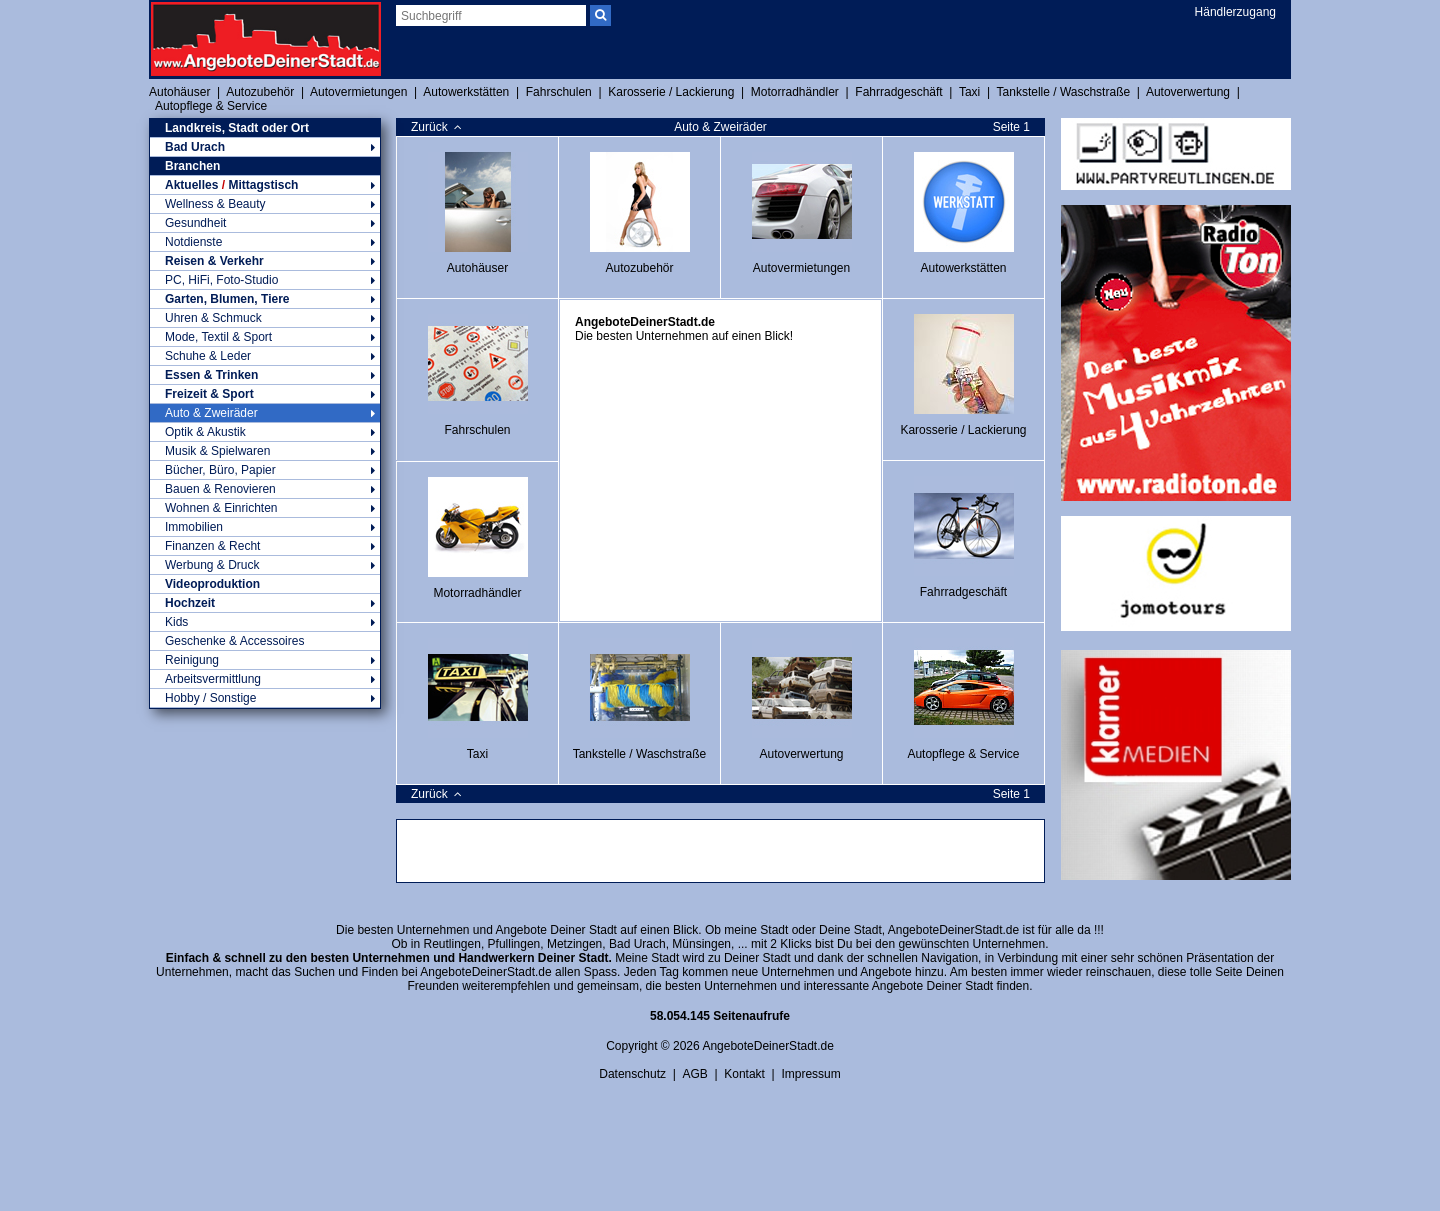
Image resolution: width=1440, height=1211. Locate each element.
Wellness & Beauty (265, 204)
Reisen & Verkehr (265, 261)
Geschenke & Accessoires (234, 641)
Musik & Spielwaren (265, 451)
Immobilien (265, 527)
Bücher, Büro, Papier (265, 470)
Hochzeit (265, 603)
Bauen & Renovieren (265, 489)
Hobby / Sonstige (265, 698)
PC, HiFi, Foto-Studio (265, 280)
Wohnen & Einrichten (265, 508)
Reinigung (265, 660)
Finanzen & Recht (265, 546)
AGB (694, 1074)
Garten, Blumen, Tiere (265, 299)
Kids (265, 622)
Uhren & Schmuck (265, 318)
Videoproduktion (212, 584)
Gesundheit (265, 223)
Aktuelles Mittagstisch (265, 185)
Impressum (810, 1074)
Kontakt (744, 1074)
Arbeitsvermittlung (265, 679)
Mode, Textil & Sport (265, 337)
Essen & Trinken (265, 375)
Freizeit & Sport (265, 394)
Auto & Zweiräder (265, 413)
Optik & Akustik (265, 432)
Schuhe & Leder (265, 356)
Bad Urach (265, 147)
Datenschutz (632, 1074)
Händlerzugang (1235, 12)
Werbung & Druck (265, 565)
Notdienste (265, 242)
